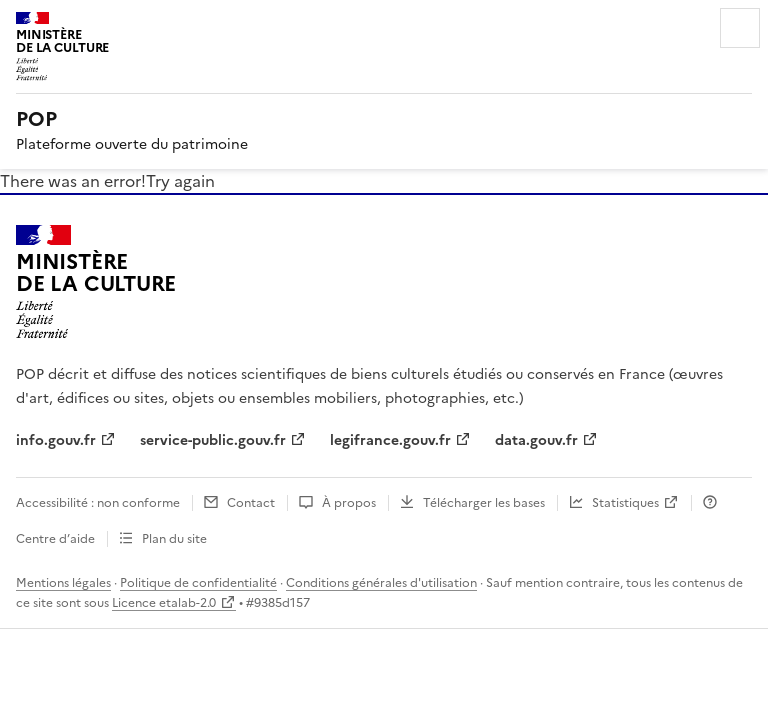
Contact (251, 503)
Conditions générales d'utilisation (381, 583)
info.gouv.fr (56, 440)
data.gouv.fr (536, 440)
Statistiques (625, 503)
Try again (180, 181)
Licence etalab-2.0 (164, 603)
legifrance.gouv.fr (390, 440)
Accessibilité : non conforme (98, 503)
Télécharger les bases (484, 503)
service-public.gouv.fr (213, 440)
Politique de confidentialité (198, 583)
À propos (349, 503)
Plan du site (174, 539)
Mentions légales (63, 583)
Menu (740, 28)
